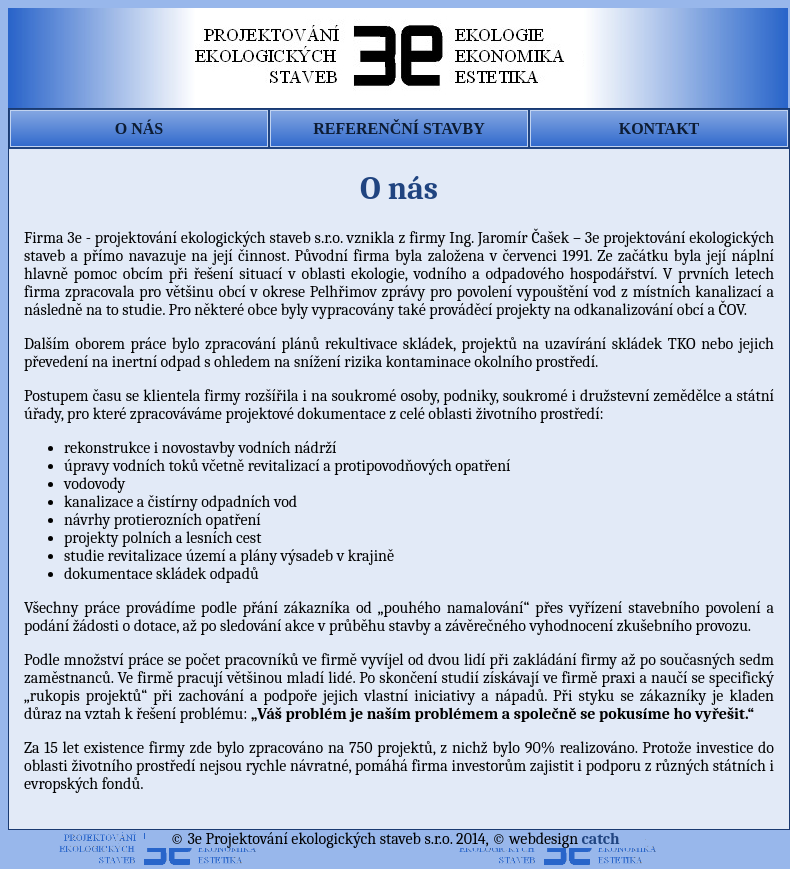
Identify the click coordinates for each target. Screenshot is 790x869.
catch (601, 839)
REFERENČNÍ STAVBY (398, 128)
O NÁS (139, 128)
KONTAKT (659, 128)
